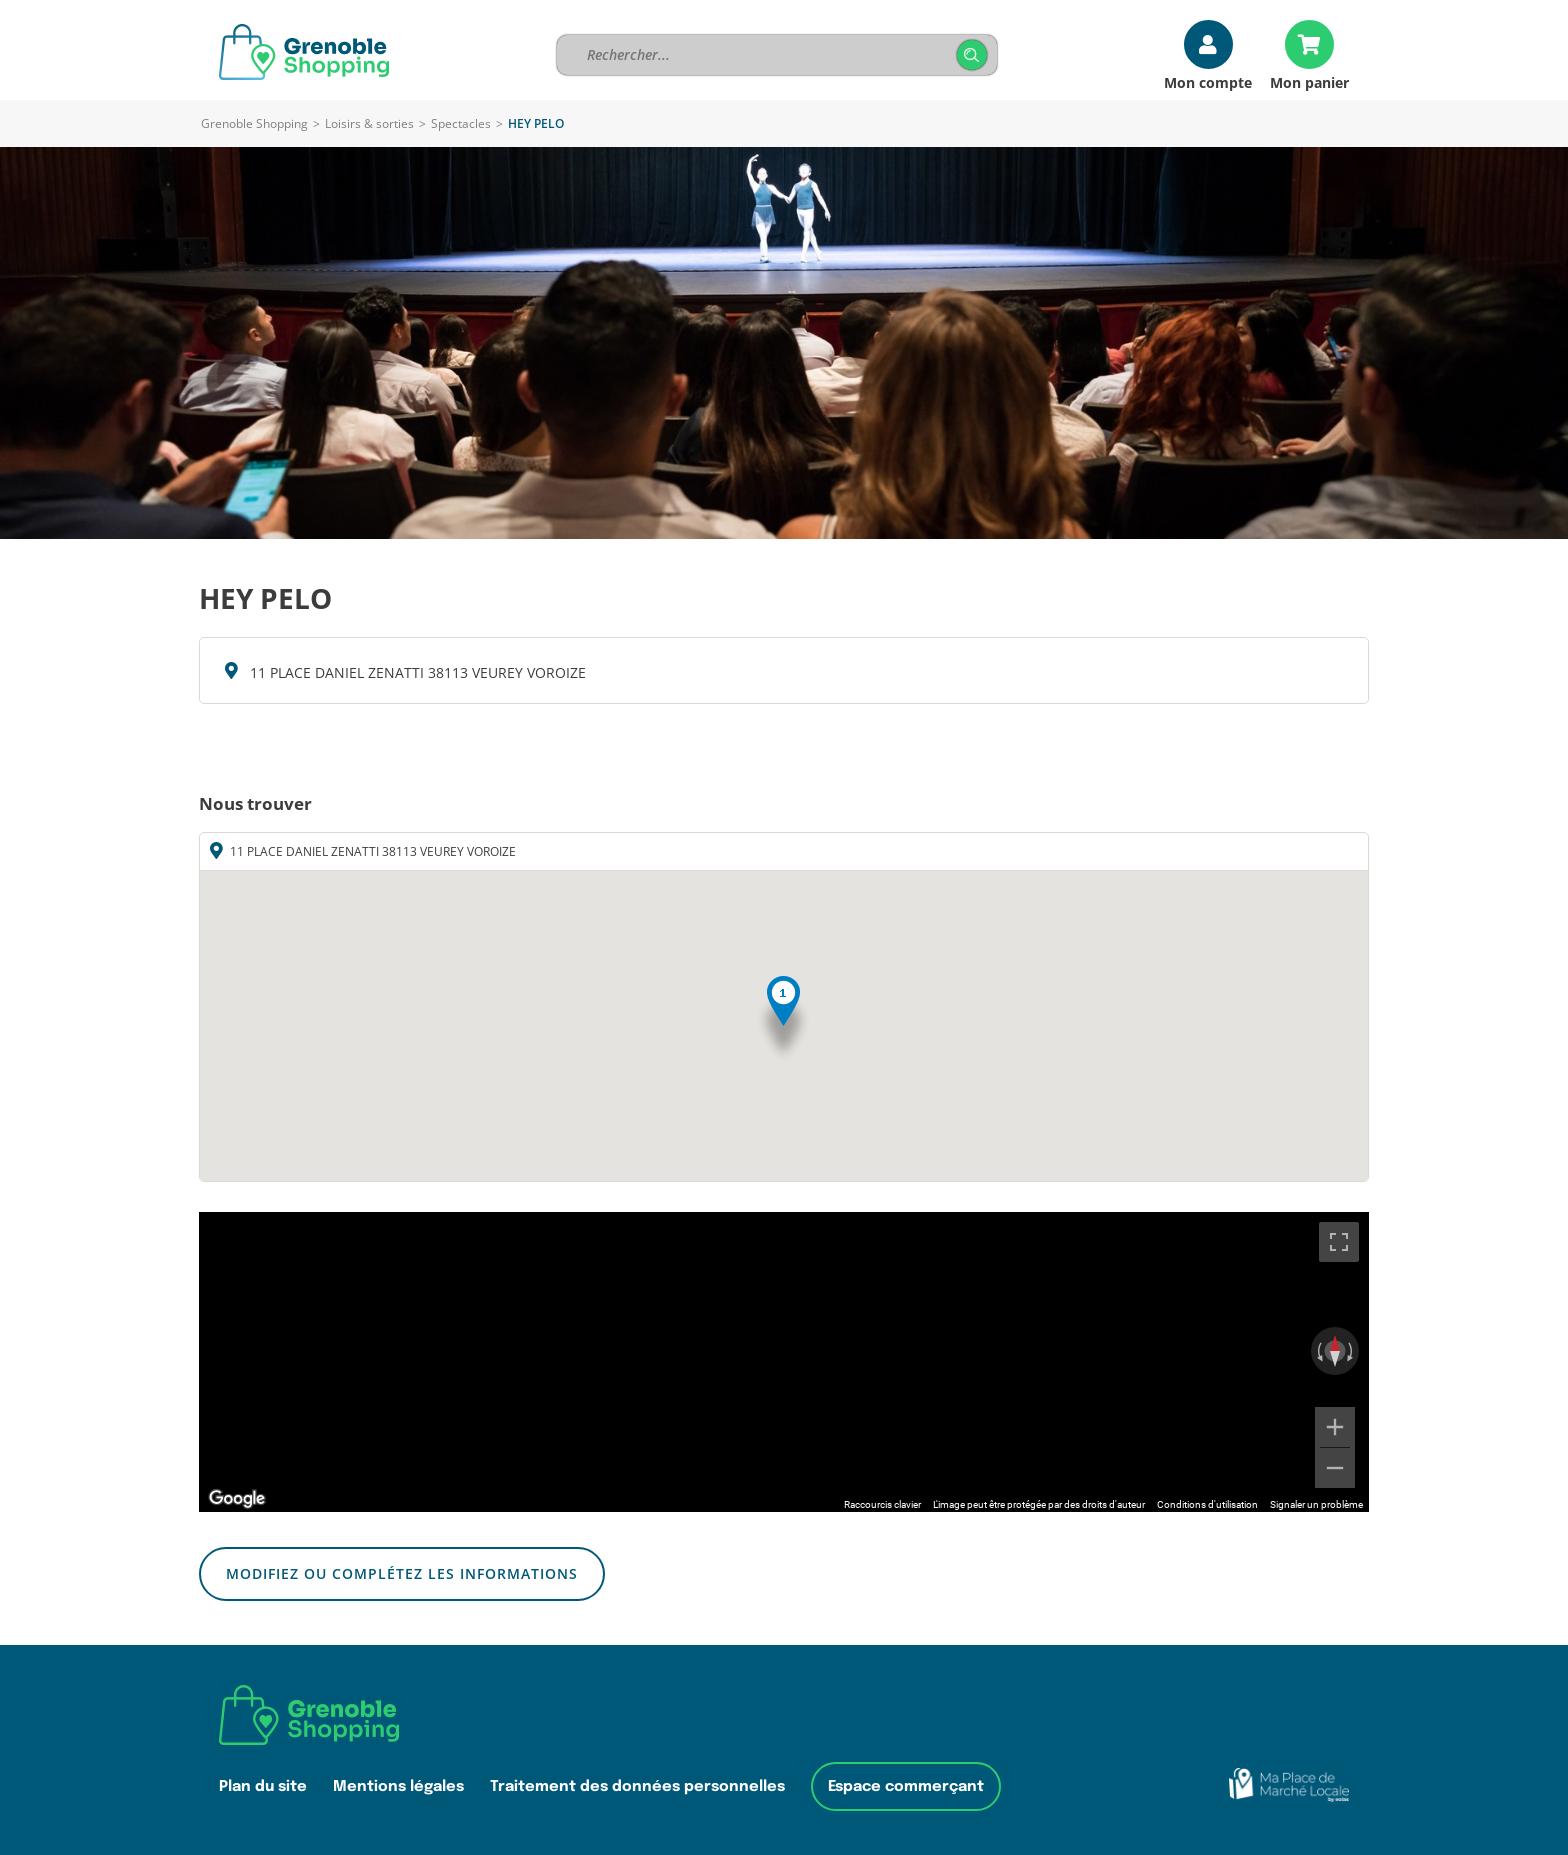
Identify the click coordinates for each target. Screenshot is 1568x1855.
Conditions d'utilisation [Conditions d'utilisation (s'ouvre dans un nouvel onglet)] (1207, 1504)
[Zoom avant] (1335, 1427)
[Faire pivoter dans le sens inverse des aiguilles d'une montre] (1318, 1351)
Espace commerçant (906, 1786)
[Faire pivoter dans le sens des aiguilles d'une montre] (1352, 1351)
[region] (784, 1362)
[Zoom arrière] (1335, 1468)
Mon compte (1208, 81)
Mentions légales (398, 1786)
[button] (783, 1019)
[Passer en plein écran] (1339, 1242)
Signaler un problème (1316, 1504)
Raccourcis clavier (882, 1504)
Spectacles (461, 123)
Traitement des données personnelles (637, 1786)
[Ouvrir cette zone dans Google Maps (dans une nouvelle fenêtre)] (237, 1499)
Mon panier (1309, 81)
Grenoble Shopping (254, 123)
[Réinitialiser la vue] (1335, 1351)
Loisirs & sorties (369, 123)
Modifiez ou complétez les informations (402, 1573)
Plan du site (263, 1786)
